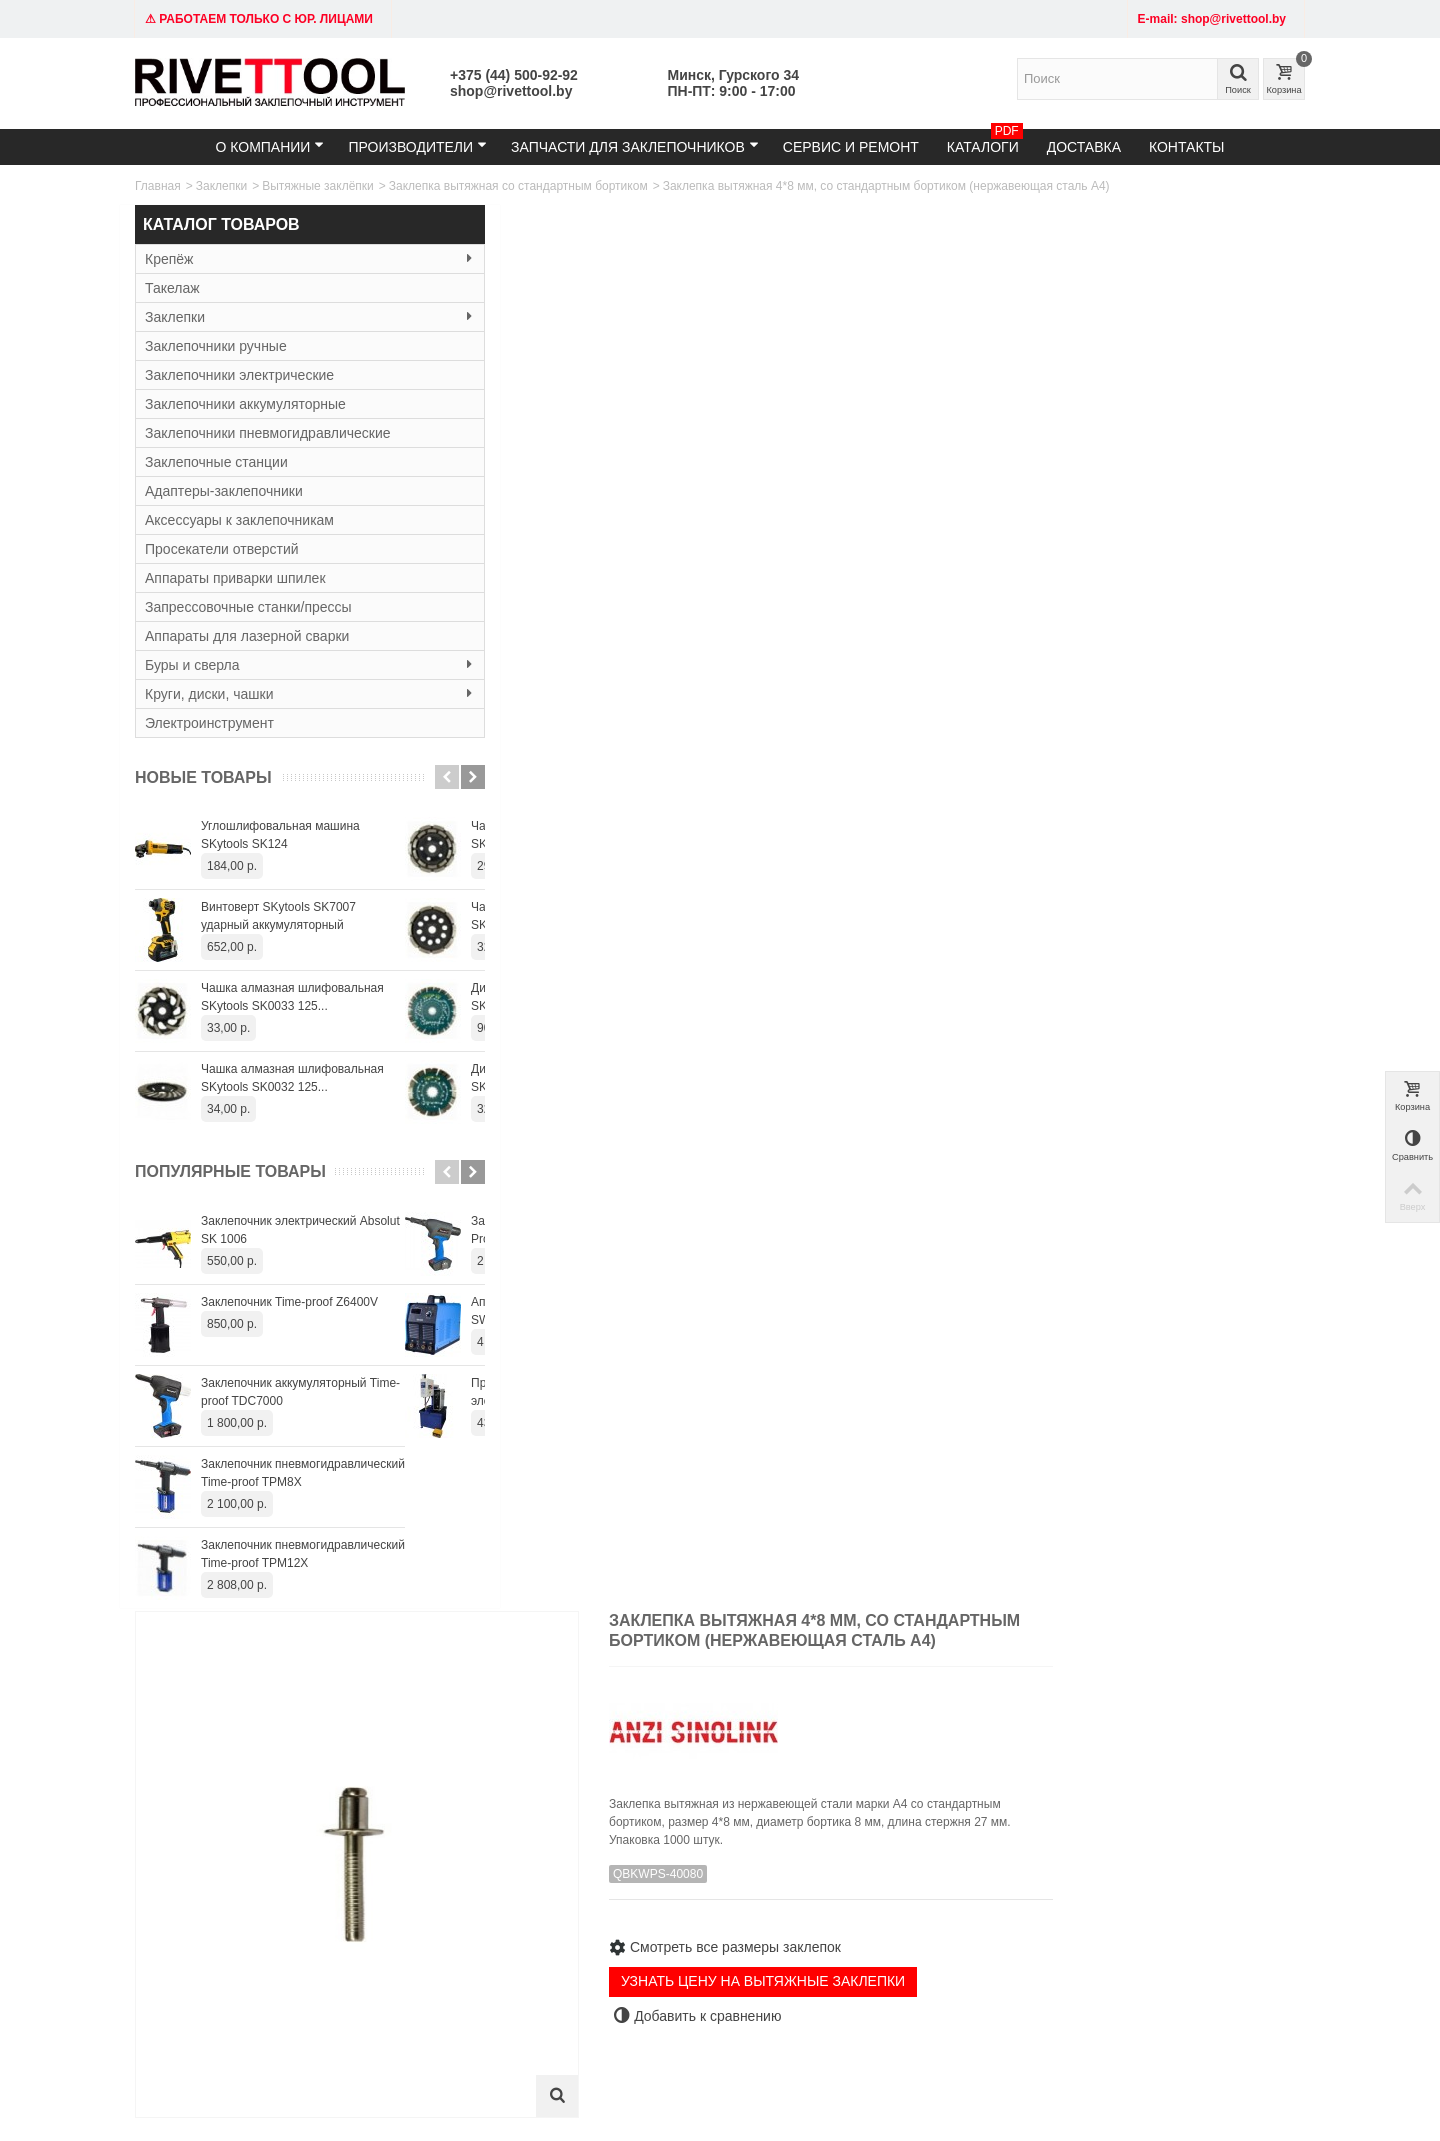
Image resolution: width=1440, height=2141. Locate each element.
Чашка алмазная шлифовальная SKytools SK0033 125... (292, 997)
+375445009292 (931, 2016)
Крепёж (269, 259)
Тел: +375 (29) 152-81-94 (210, 1865)
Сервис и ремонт (851, 147)
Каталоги (985, 142)
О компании (269, 146)
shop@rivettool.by (511, 91)
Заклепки (221, 186)
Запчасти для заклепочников (635, 146)
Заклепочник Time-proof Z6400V (289, 1302)
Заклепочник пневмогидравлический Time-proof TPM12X (303, 1554)
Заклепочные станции (216, 462)
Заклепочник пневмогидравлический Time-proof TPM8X (303, 1473)
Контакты (1187, 147)
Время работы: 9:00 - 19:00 (217, 1905)
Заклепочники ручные (216, 346)
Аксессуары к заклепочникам (239, 520)
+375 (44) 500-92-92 (514, 75)
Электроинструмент (209, 723)
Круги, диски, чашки (269, 694)
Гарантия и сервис (673, 1885)
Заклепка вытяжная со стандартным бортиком (518, 186)
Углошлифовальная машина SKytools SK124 (280, 835)
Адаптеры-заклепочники (224, 491)
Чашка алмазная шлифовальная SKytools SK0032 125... (292, 1078)
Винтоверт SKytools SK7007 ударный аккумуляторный (278, 916)
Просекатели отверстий (222, 549)
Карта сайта (855, 1865)
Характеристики (523, 728)
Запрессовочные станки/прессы (248, 607)
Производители (417, 146)
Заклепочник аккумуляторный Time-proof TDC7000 (300, 1392)
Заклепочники (420, 1865)
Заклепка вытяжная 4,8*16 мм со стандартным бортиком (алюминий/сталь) (522, 1513)
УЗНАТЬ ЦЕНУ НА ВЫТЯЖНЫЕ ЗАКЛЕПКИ (1039, 574)
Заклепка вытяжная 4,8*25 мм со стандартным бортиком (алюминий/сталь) (1218, 1513)
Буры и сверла (269, 665)
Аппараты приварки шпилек (235, 578)
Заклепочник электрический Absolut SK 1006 (300, 1230)
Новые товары (203, 777)
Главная (158, 186)
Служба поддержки (875, 1885)
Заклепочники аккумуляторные (245, 404)
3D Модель (677, 728)
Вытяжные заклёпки (318, 186)
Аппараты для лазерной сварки (247, 636)
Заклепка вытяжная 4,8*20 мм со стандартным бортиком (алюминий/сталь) (870, 1513)
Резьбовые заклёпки (438, 1905)
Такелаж (172, 288)
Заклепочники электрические (239, 375)
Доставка (1084, 147)
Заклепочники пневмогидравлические (268, 433)
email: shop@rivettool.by (207, 1885)
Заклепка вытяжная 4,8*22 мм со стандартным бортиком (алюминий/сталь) (1044, 1513)
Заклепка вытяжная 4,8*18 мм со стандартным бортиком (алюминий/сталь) (696, 1513)
